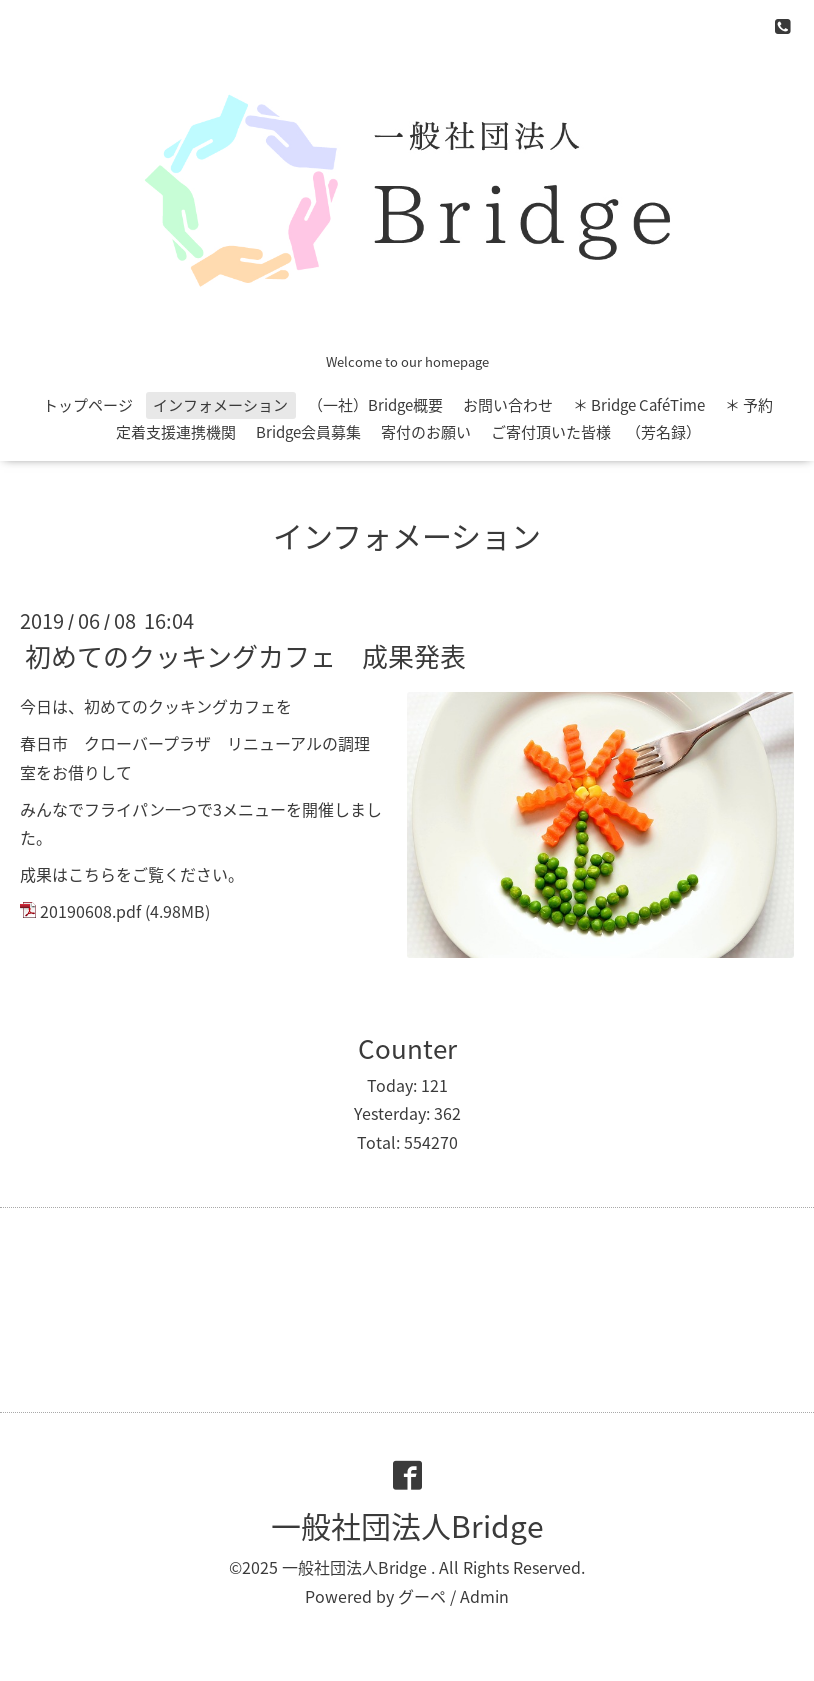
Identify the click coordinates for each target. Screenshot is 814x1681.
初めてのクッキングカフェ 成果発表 (245, 656)
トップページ (88, 405)
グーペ (422, 1596)
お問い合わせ (508, 405)
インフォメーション (220, 405)
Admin (484, 1596)
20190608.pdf (90, 911)
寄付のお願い (426, 432)
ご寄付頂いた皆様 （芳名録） (596, 432)
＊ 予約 (749, 405)
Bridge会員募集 (308, 432)
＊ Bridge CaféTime (639, 405)
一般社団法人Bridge (407, 1525)
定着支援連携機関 (176, 432)
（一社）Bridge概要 (375, 405)
